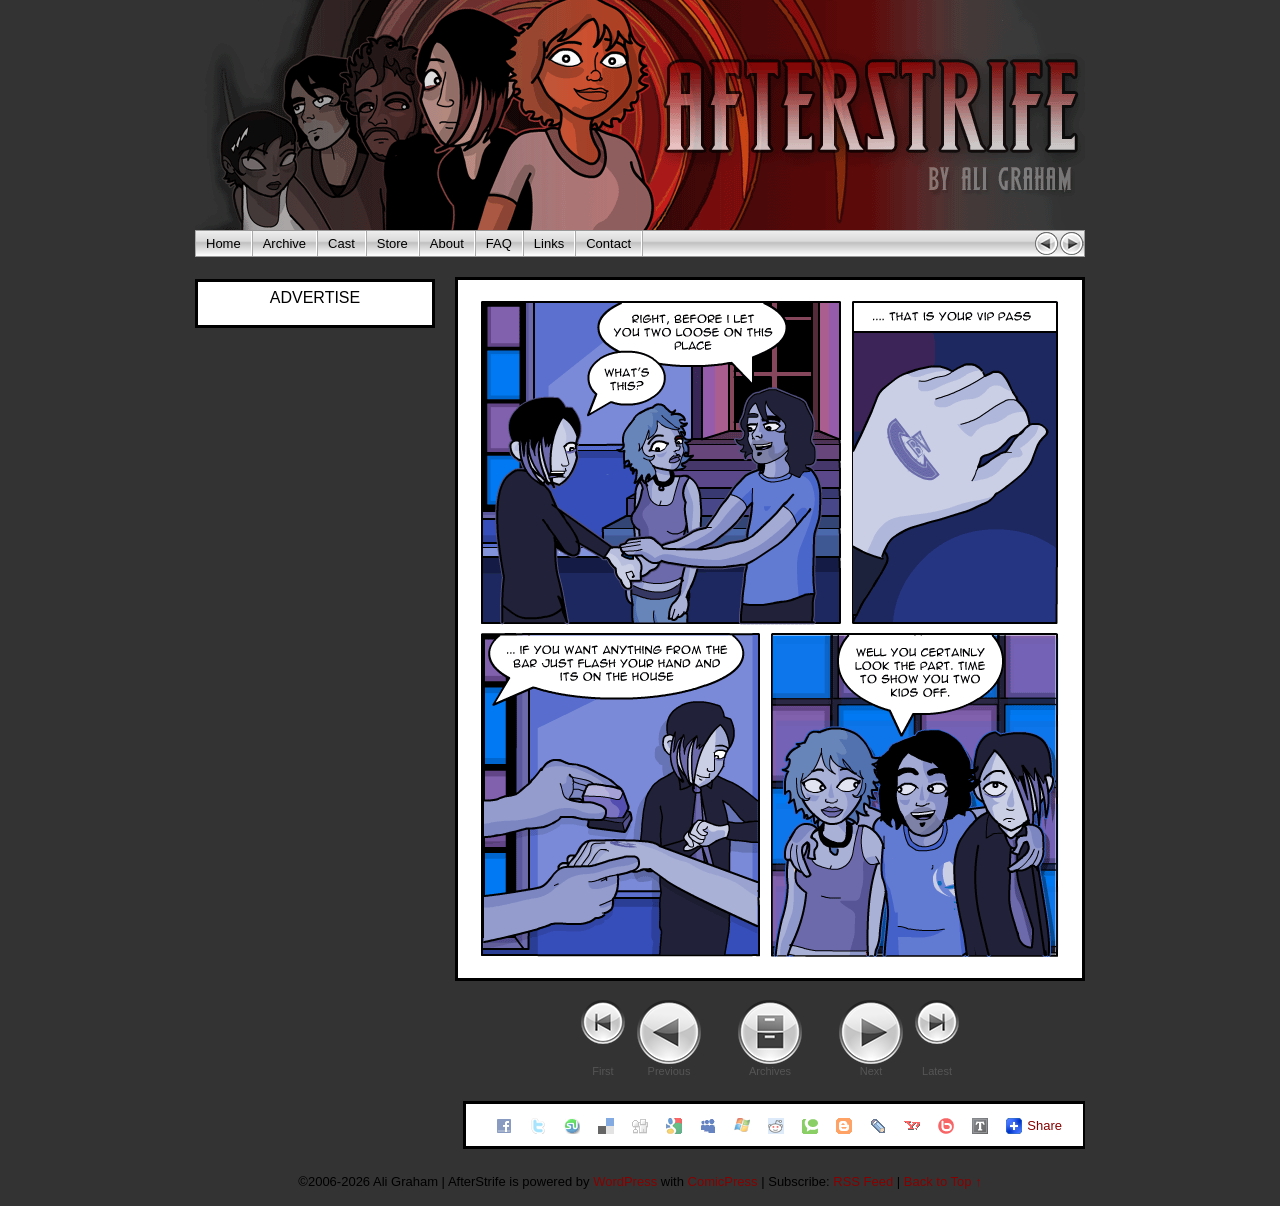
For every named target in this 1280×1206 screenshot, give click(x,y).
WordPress (625, 1181)
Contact (608, 243)
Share (1044, 1125)
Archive (284, 243)
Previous (669, 1071)
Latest (937, 1071)
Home (223, 243)
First (602, 1071)
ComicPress (723, 1181)
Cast (341, 243)
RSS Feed (863, 1181)
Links (549, 243)
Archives (770, 1071)
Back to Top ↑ (943, 1181)
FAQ (499, 243)
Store (392, 243)
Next (871, 1071)
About (447, 243)
